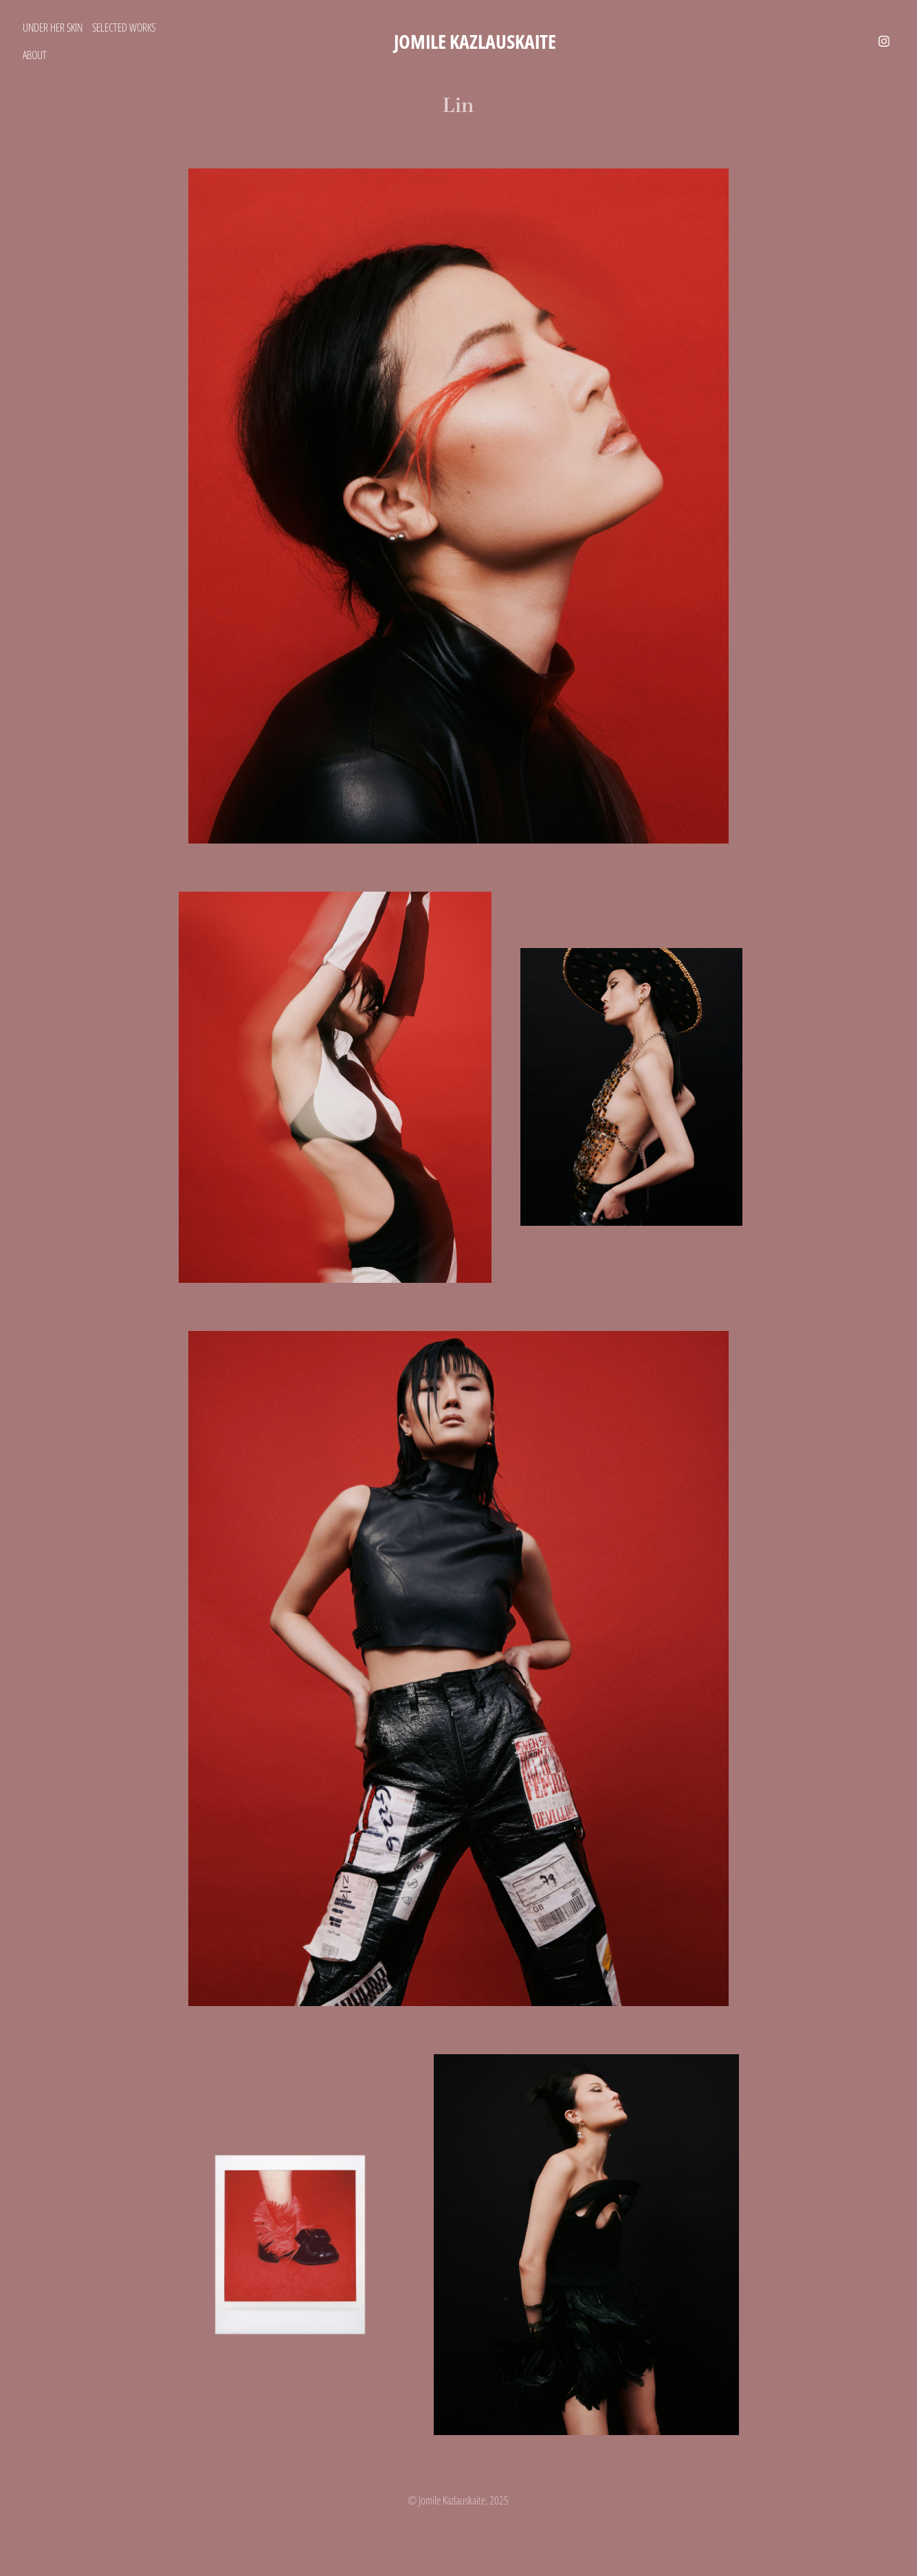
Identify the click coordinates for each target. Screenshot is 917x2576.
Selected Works (123, 27)
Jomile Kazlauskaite (475, 41)
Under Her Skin (52, 27)
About (35, 55)
